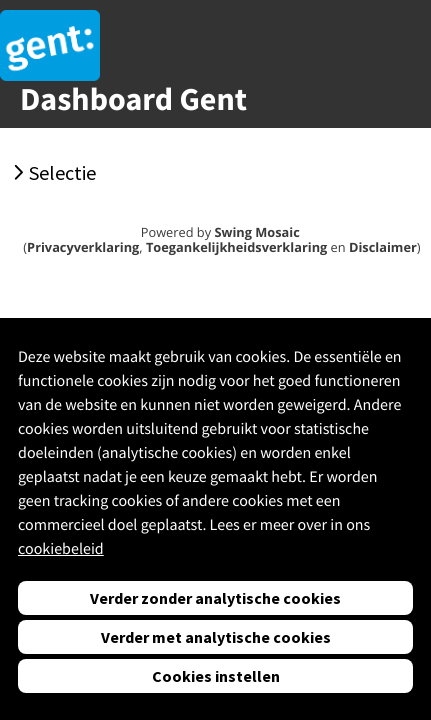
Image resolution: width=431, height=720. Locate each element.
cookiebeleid (61, 549)
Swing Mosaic (256, 232)
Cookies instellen (216, 676)
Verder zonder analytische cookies (215, 598)
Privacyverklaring (83, 247)
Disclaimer (383, 247)
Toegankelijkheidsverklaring (236, 247)
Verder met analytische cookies (216, 637)
